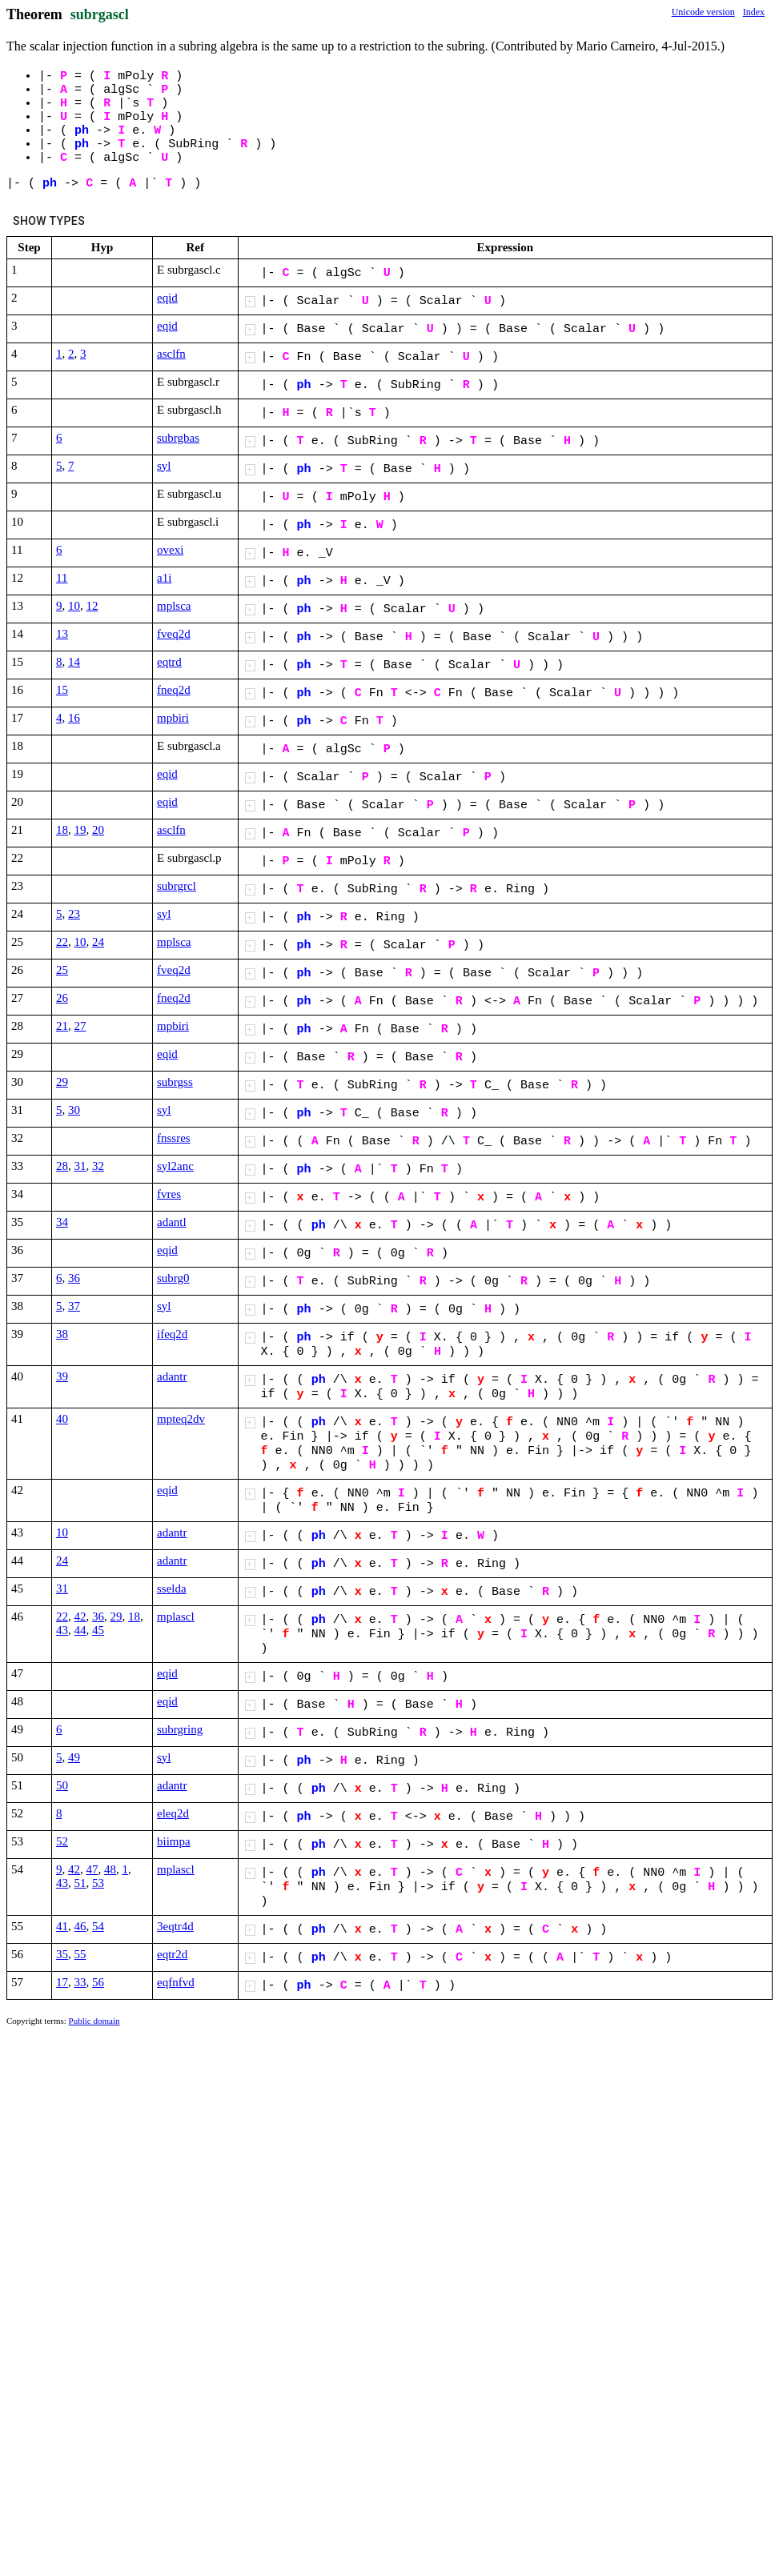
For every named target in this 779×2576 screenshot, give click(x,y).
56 (98, 1982)
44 (80, 1630)
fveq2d (174, 633)
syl (164, 465)
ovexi (170, 549)
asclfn (171, 353)
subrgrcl (176, 885)
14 (74, 661)
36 (74, 1278)
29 (62, 1082)
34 (62, 1222)
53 (98, 1883)
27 (80, 1026)
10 (74, 605)
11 (61, 577)
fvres (169, 1194)
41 (62, 1926)
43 (62, 1630)
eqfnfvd (176, 1982)
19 (80, 829)
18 (62, 829)
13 (62, 633)
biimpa (174, 1841)
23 (74, 913)
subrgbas (178, 437)
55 (80, 1954)
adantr (172, 1376)
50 (62, 1785)
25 (62, 969)
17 (62, 1982)
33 (80, 1982)
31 (80, 1166)
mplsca (174, 605)
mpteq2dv (181, 1418)
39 (62, 1376)
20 (98, 829)
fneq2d (174, 689)
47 (92, 1869)
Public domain (94, 2020)
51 (80, 1883)
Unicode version (703, 12)
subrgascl (99, 14)
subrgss (175, 1082)
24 (98, 941)
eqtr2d (172, 1954)
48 (110, 1869)
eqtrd (169, 661)
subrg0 (173, 1278)
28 (62, 1166)
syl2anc (175, 1166)
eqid (167, 297)
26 (62, 998)
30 (74, 1110)
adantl (172, 1222)
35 (62, 1954)
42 (80, 1616)
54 (98, 1926)
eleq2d (173, 1813)
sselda (172, 1588)
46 (80, 1926)
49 (74, 1757)
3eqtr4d (175, 1926)
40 (62, 1418)
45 (98, 1630)
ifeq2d (172, 1334)
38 (62, 1334)
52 (62, 1841)
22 (62, 941)
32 (98, 1166)
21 (62, 1026)
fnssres (174, 1138)
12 (92, 605)
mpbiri (173, 717)
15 (62, 689)
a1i (164, 577)
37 (74, 1306)
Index (754, 12)
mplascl (176, 1616)
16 (74, 717)
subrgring (180, 1729)
